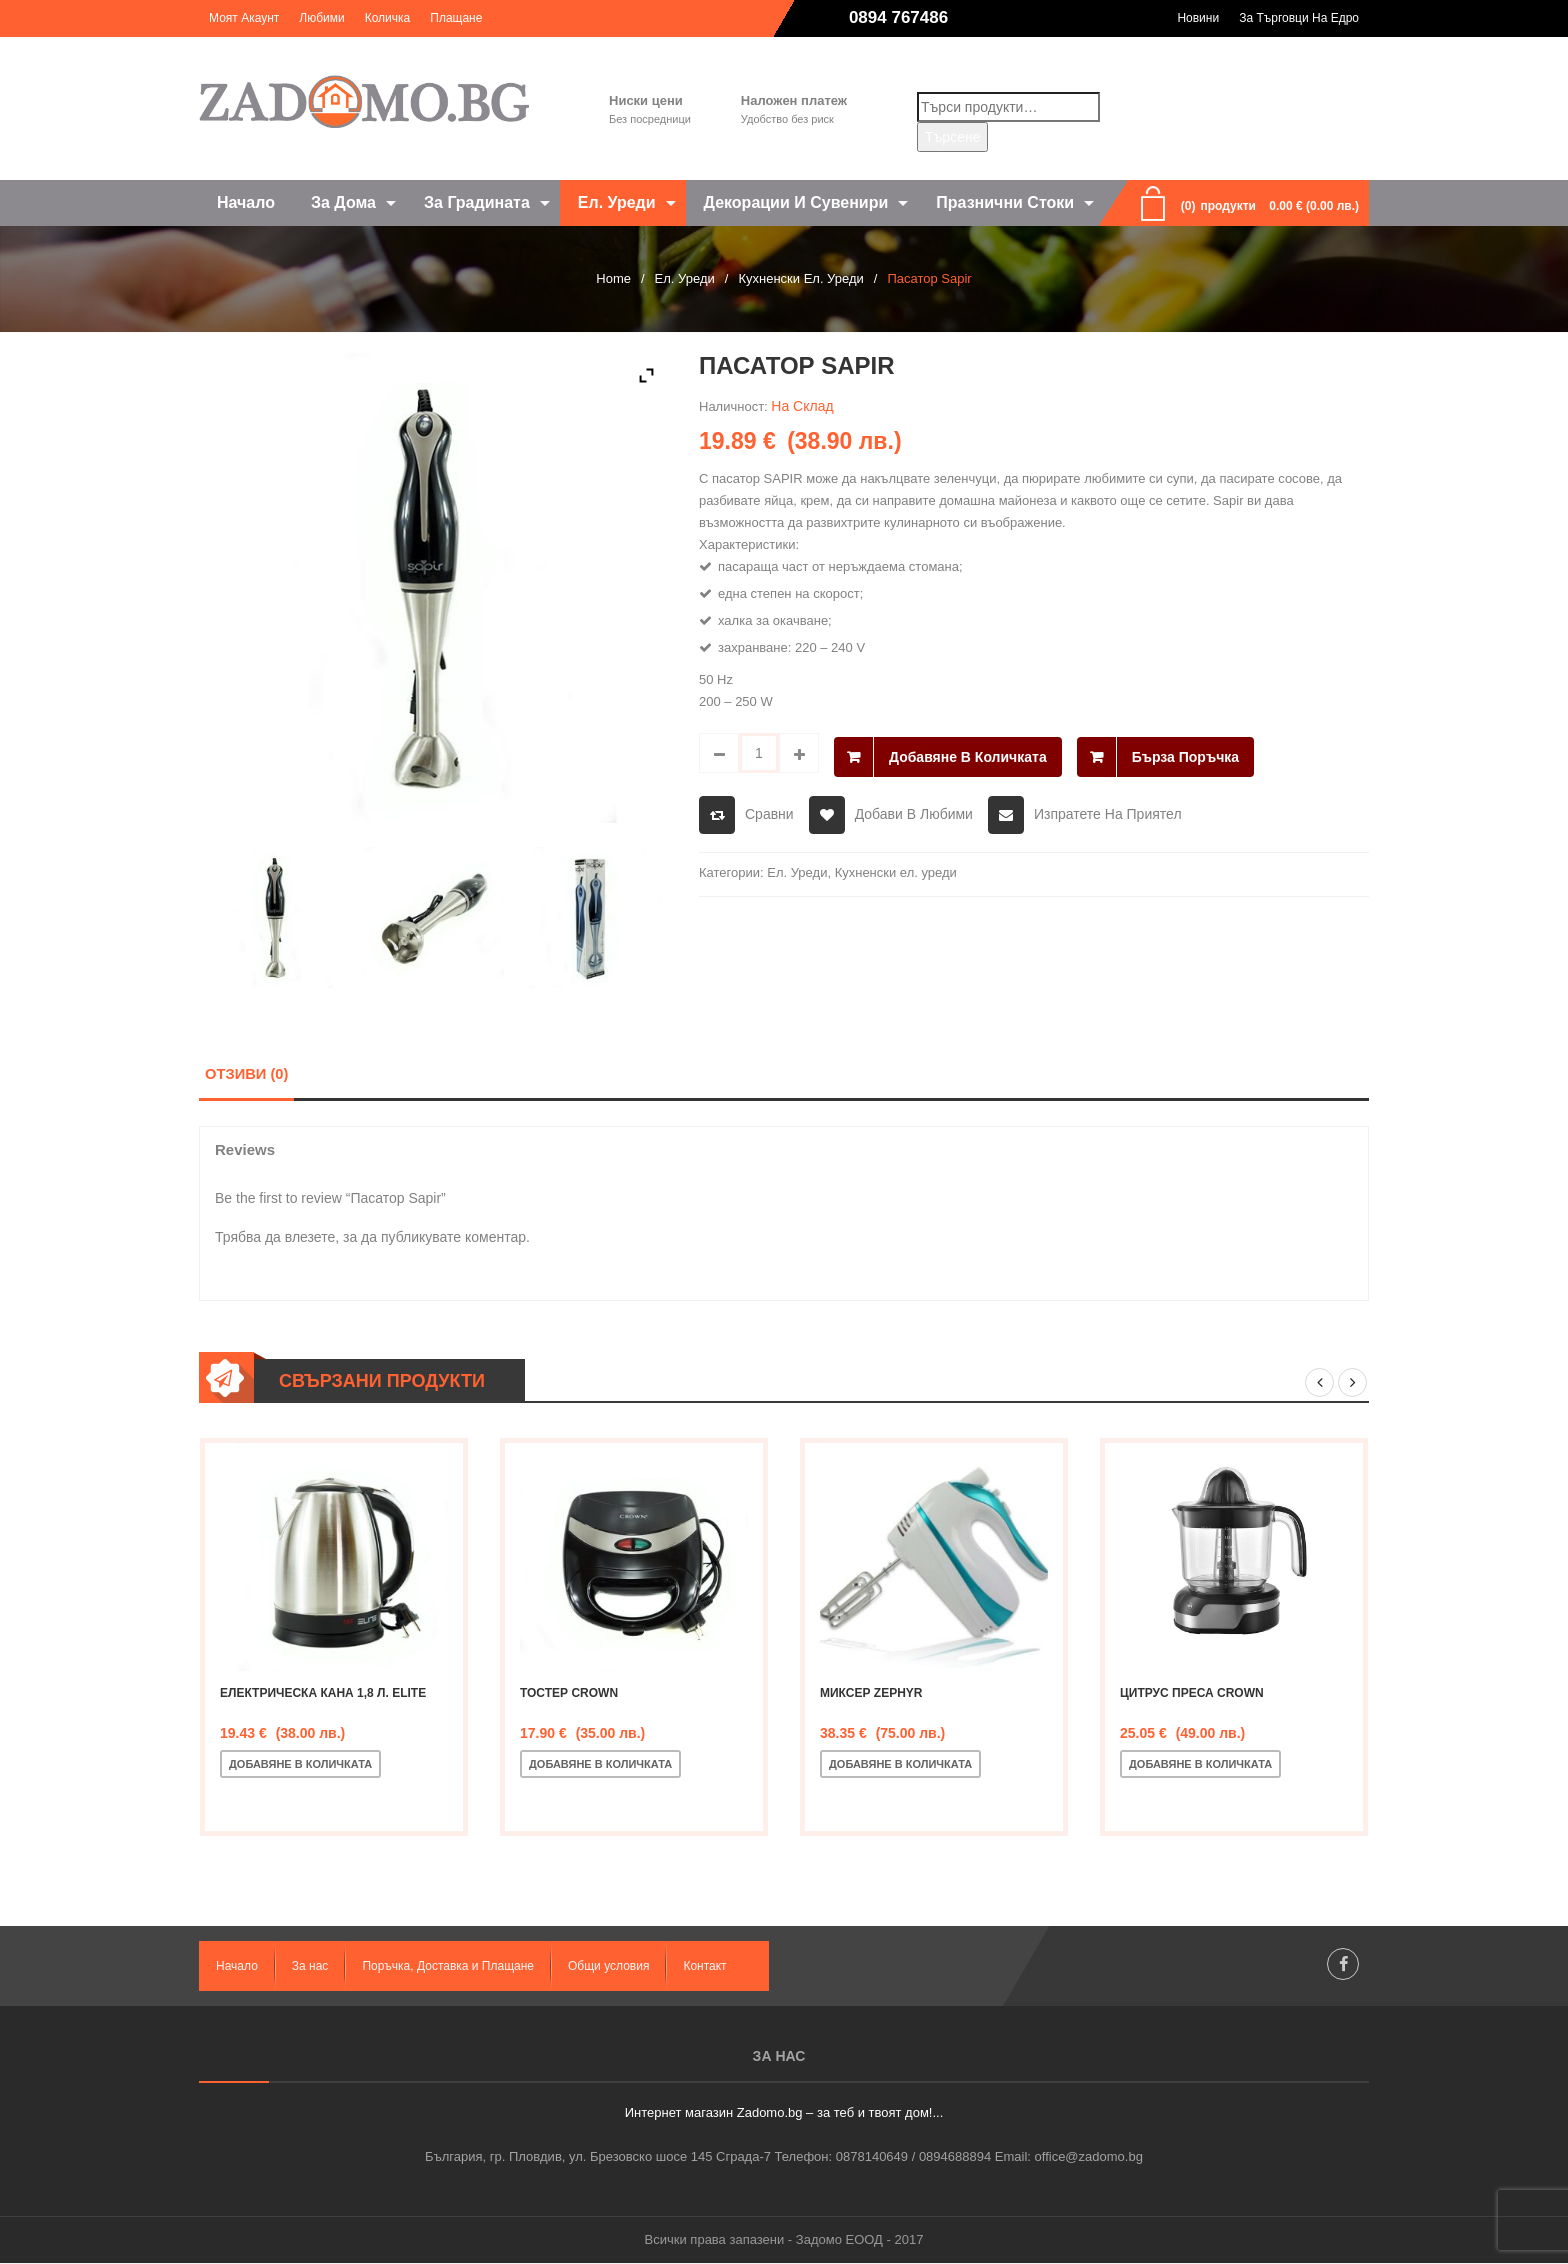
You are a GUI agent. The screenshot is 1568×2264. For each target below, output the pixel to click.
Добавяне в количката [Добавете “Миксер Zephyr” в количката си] (900, 1765)
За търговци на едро (1299, 18)
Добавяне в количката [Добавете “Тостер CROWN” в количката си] (600, 1765)
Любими (321, 18)
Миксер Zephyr (871, 1694)
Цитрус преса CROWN (1192, 1694)
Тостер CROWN (569, 1694)
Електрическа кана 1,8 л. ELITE (323, 1694)
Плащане (456, 18)
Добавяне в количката (968, 753)
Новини (1198, 18)
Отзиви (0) (246, 1073)
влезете (310, 1238)
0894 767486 (898, 17)
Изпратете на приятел (1108, 810)
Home (613, 278)
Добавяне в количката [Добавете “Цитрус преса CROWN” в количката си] (1200, 1765)
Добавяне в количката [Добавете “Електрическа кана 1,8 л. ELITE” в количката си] (300, 1765)
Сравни (769, 810)
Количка (388, 18)
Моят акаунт (244, 18)
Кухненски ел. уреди (800, 278)
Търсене (952, 137)
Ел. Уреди (685, 278)
